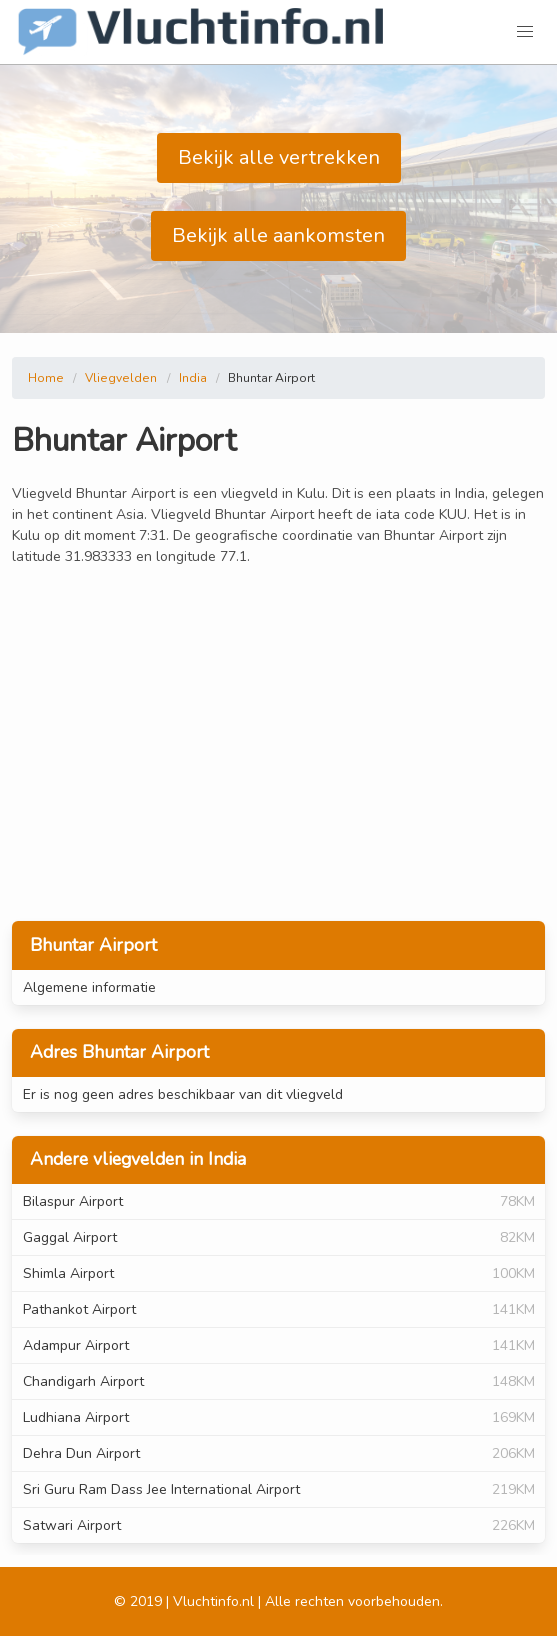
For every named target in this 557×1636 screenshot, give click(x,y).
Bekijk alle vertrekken (279, 157)
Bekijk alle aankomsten (278, 235)
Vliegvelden (121, 378)
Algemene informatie (89, 987)
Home (46, 378)
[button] (525, 32)
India (193, 378)
